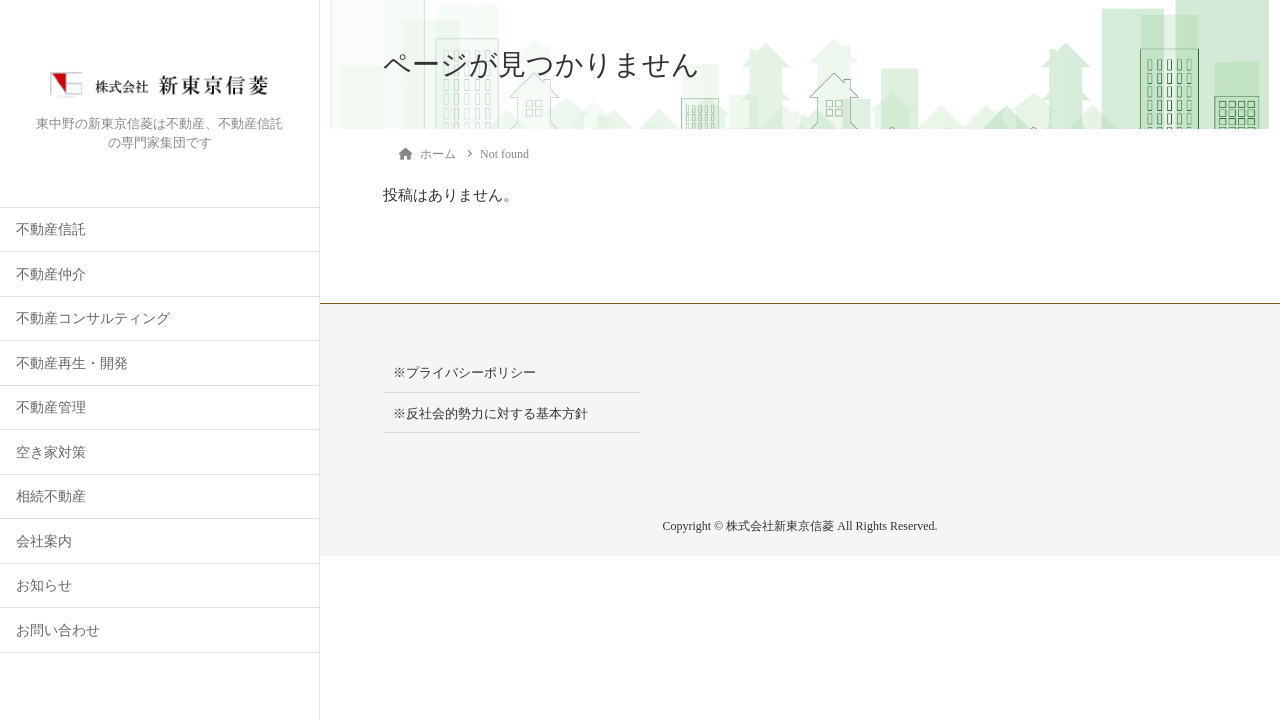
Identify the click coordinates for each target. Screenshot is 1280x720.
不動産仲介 (51, 274)
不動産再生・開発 (72, 363)
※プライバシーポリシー (464, 372)
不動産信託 (51, 229)
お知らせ (44, 585)
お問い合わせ (58, 630)
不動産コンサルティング (93, 318)
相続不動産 (51, 496)
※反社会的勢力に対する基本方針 (490, 413)
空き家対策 (51, 452)
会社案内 (44, 541)
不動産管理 (51, 407)
